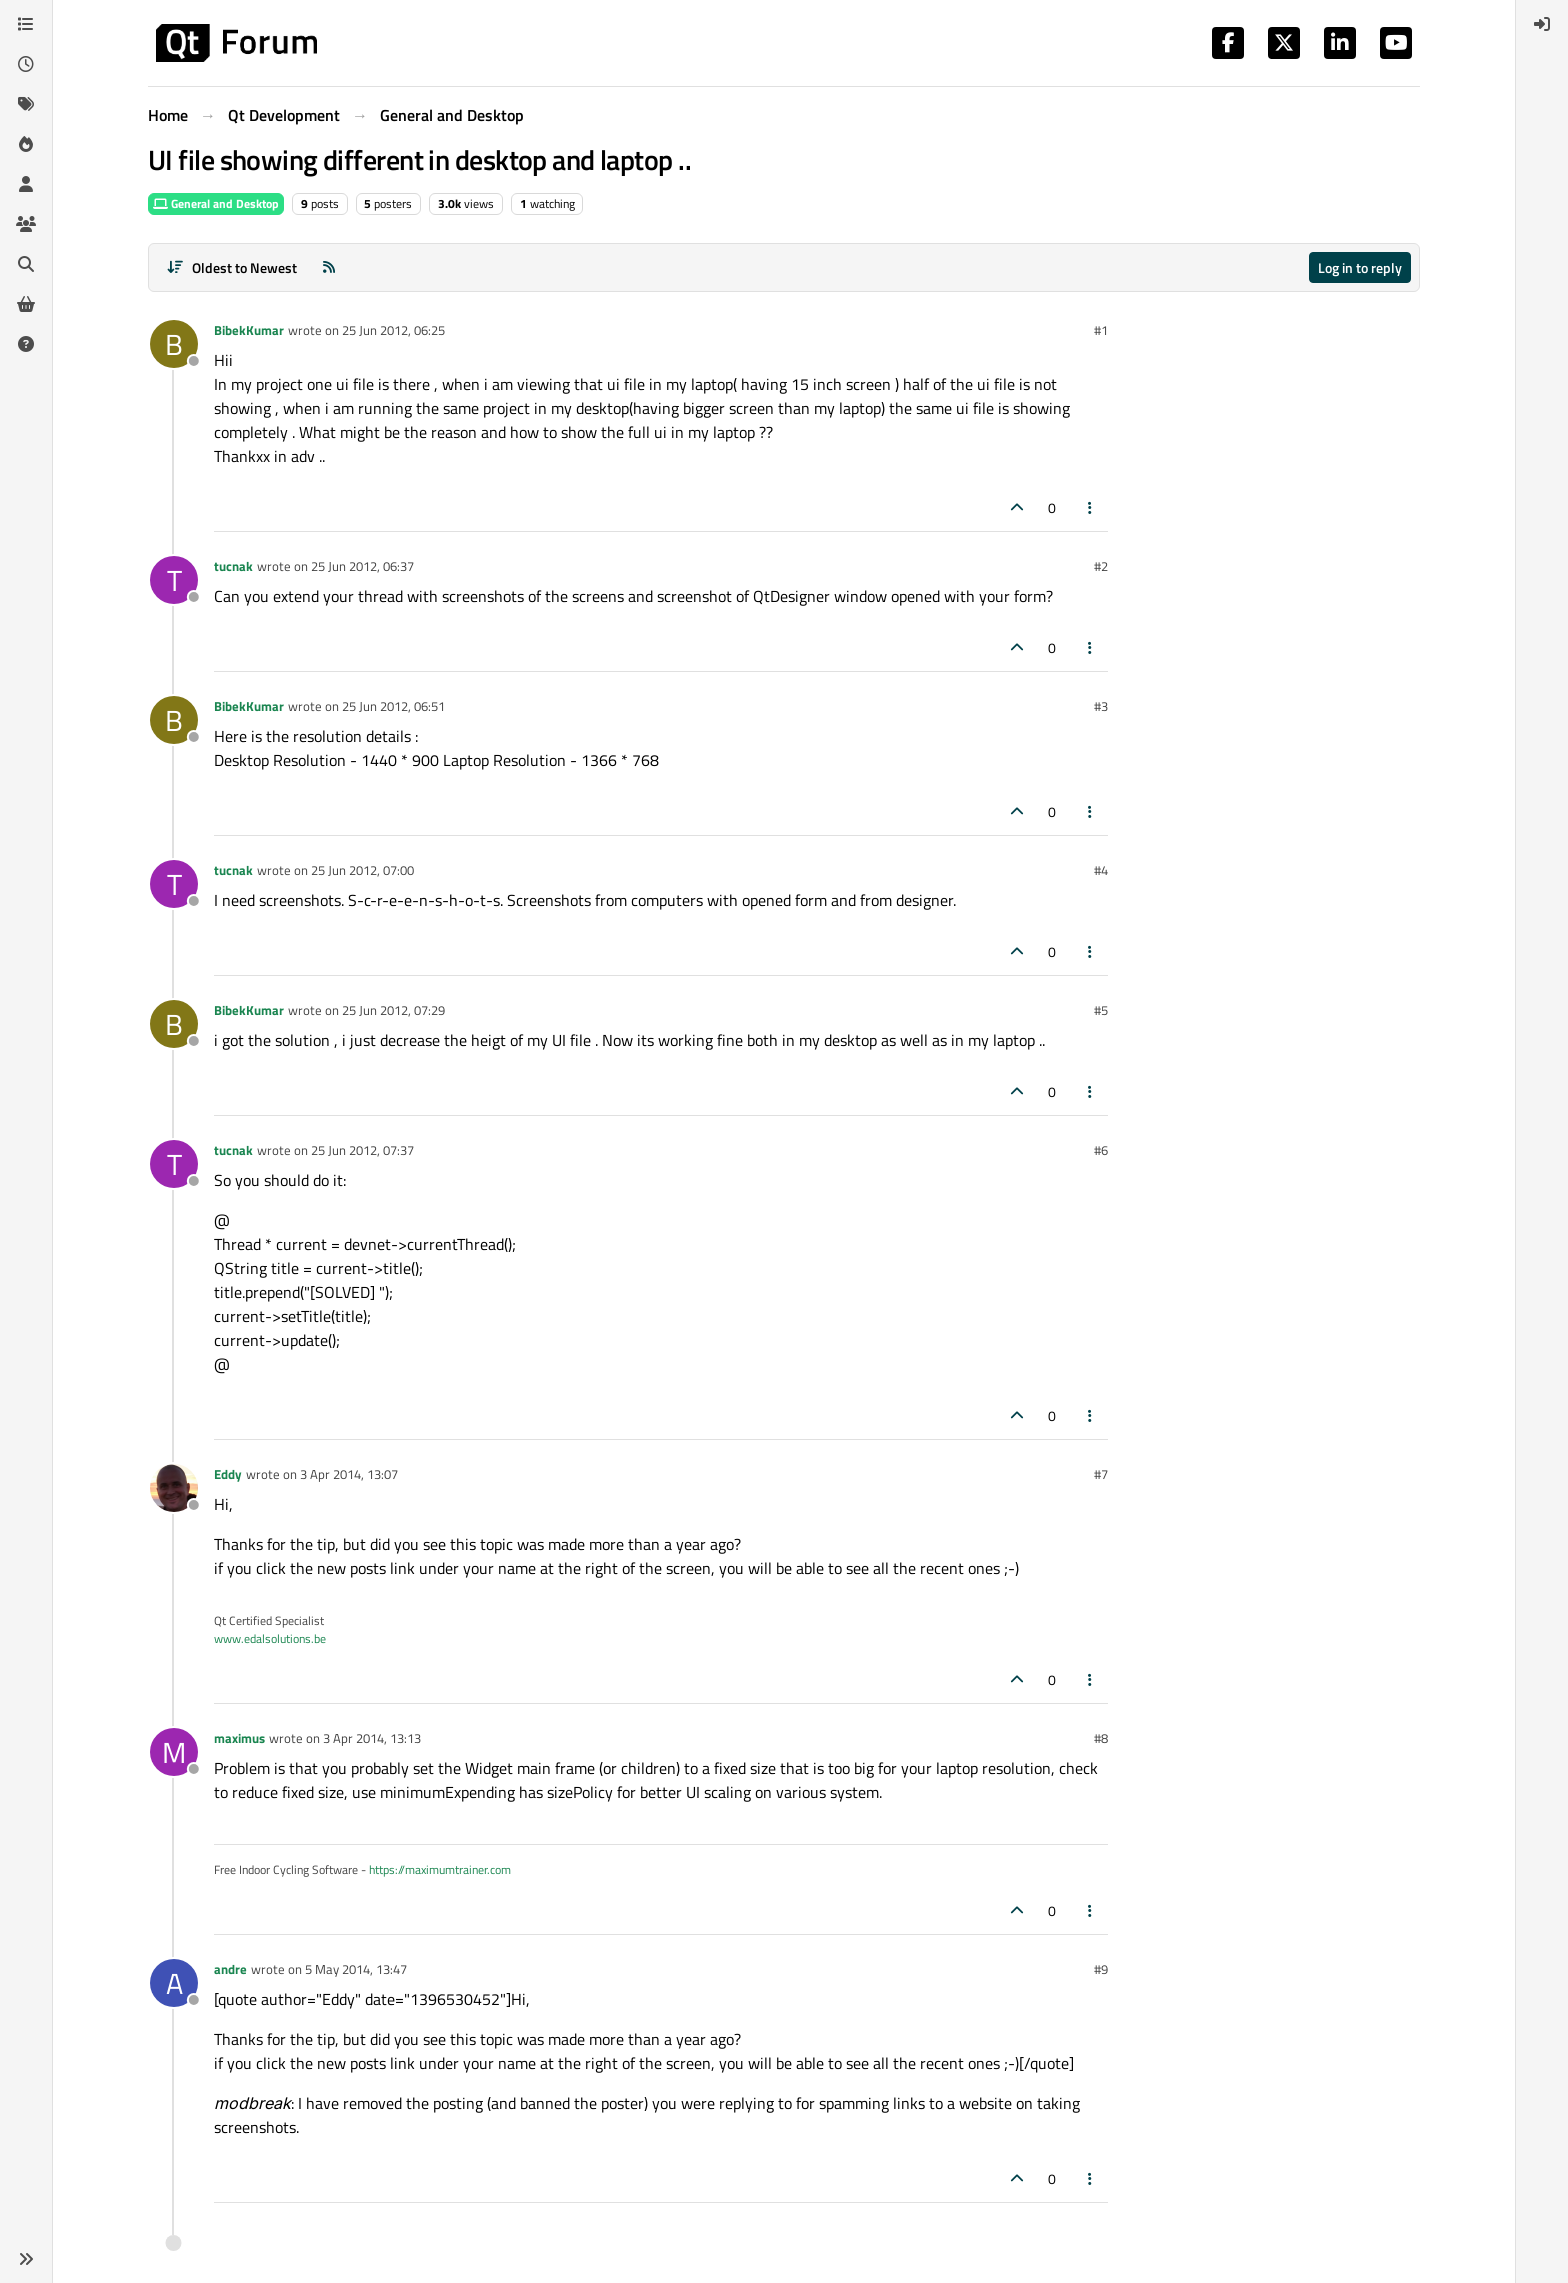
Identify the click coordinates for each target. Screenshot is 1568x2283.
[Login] (1542, 24)
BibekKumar (249, 330)
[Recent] (26, 64)
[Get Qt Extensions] (26, 304)
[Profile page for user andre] (174, 1983)
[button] (26, 2259)
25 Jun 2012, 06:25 (393, 330)
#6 (1101, 1150)
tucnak (233, 566)
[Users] (26, 184)
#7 (1101, 1474)
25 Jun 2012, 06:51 (393, 706)
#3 (1101, 706)
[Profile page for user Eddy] (174, 1488)
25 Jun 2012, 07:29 (393, 1010)
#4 (1101, 870)
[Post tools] (1091, 507)
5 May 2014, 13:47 (356, 1969)
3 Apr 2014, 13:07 (349, 1474)
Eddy (228, 1474)
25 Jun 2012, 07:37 (362, 1150)
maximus (239, 1738)
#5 (1101, 1010)
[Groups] (26, 224)
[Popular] (26, 144)
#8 (1101, 1738)
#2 (1101, 566)
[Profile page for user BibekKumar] (174, 344)
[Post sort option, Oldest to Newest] (231, 267)
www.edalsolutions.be (270, 1638)
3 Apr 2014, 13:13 (372, 1738)
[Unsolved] (26, 344)
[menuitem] (1542, 24)
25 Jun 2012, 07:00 (362, 870)
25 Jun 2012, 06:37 (362, 566)
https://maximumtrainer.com (440, 1869)
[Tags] (26, 104)
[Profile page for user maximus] (174, 1752)
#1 (1101, 330)
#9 (1101, 1969)
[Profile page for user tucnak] (174, 580)
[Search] (26, 264)
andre (230, 1969)
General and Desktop (216, 203)
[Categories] (26, 24)
